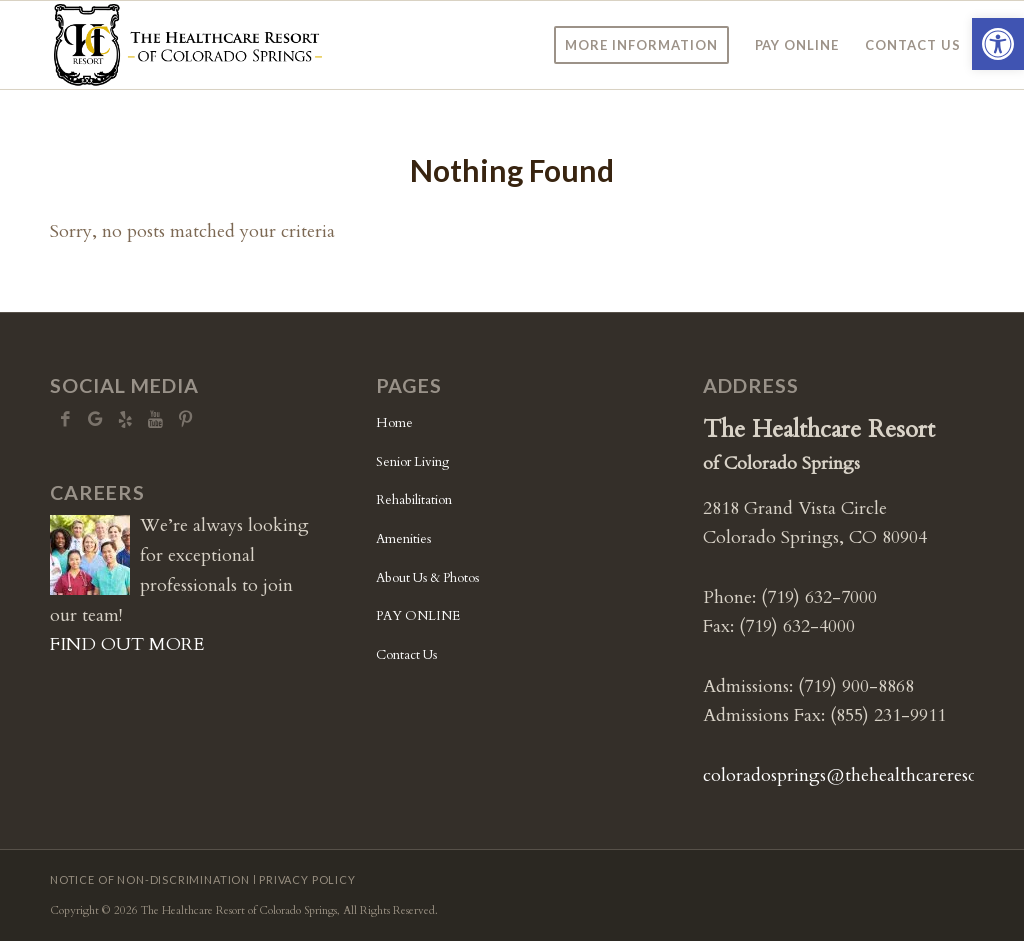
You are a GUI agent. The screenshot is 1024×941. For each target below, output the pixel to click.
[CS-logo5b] (188, 45)
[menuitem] (641, 45)
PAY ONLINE (418, 616)
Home (394, 423)
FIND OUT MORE (127, 644)
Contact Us (406, 655)
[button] (998, 44)
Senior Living (412, 462)
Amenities (403, 539)
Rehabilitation (414, 500)
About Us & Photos (427, 578)
